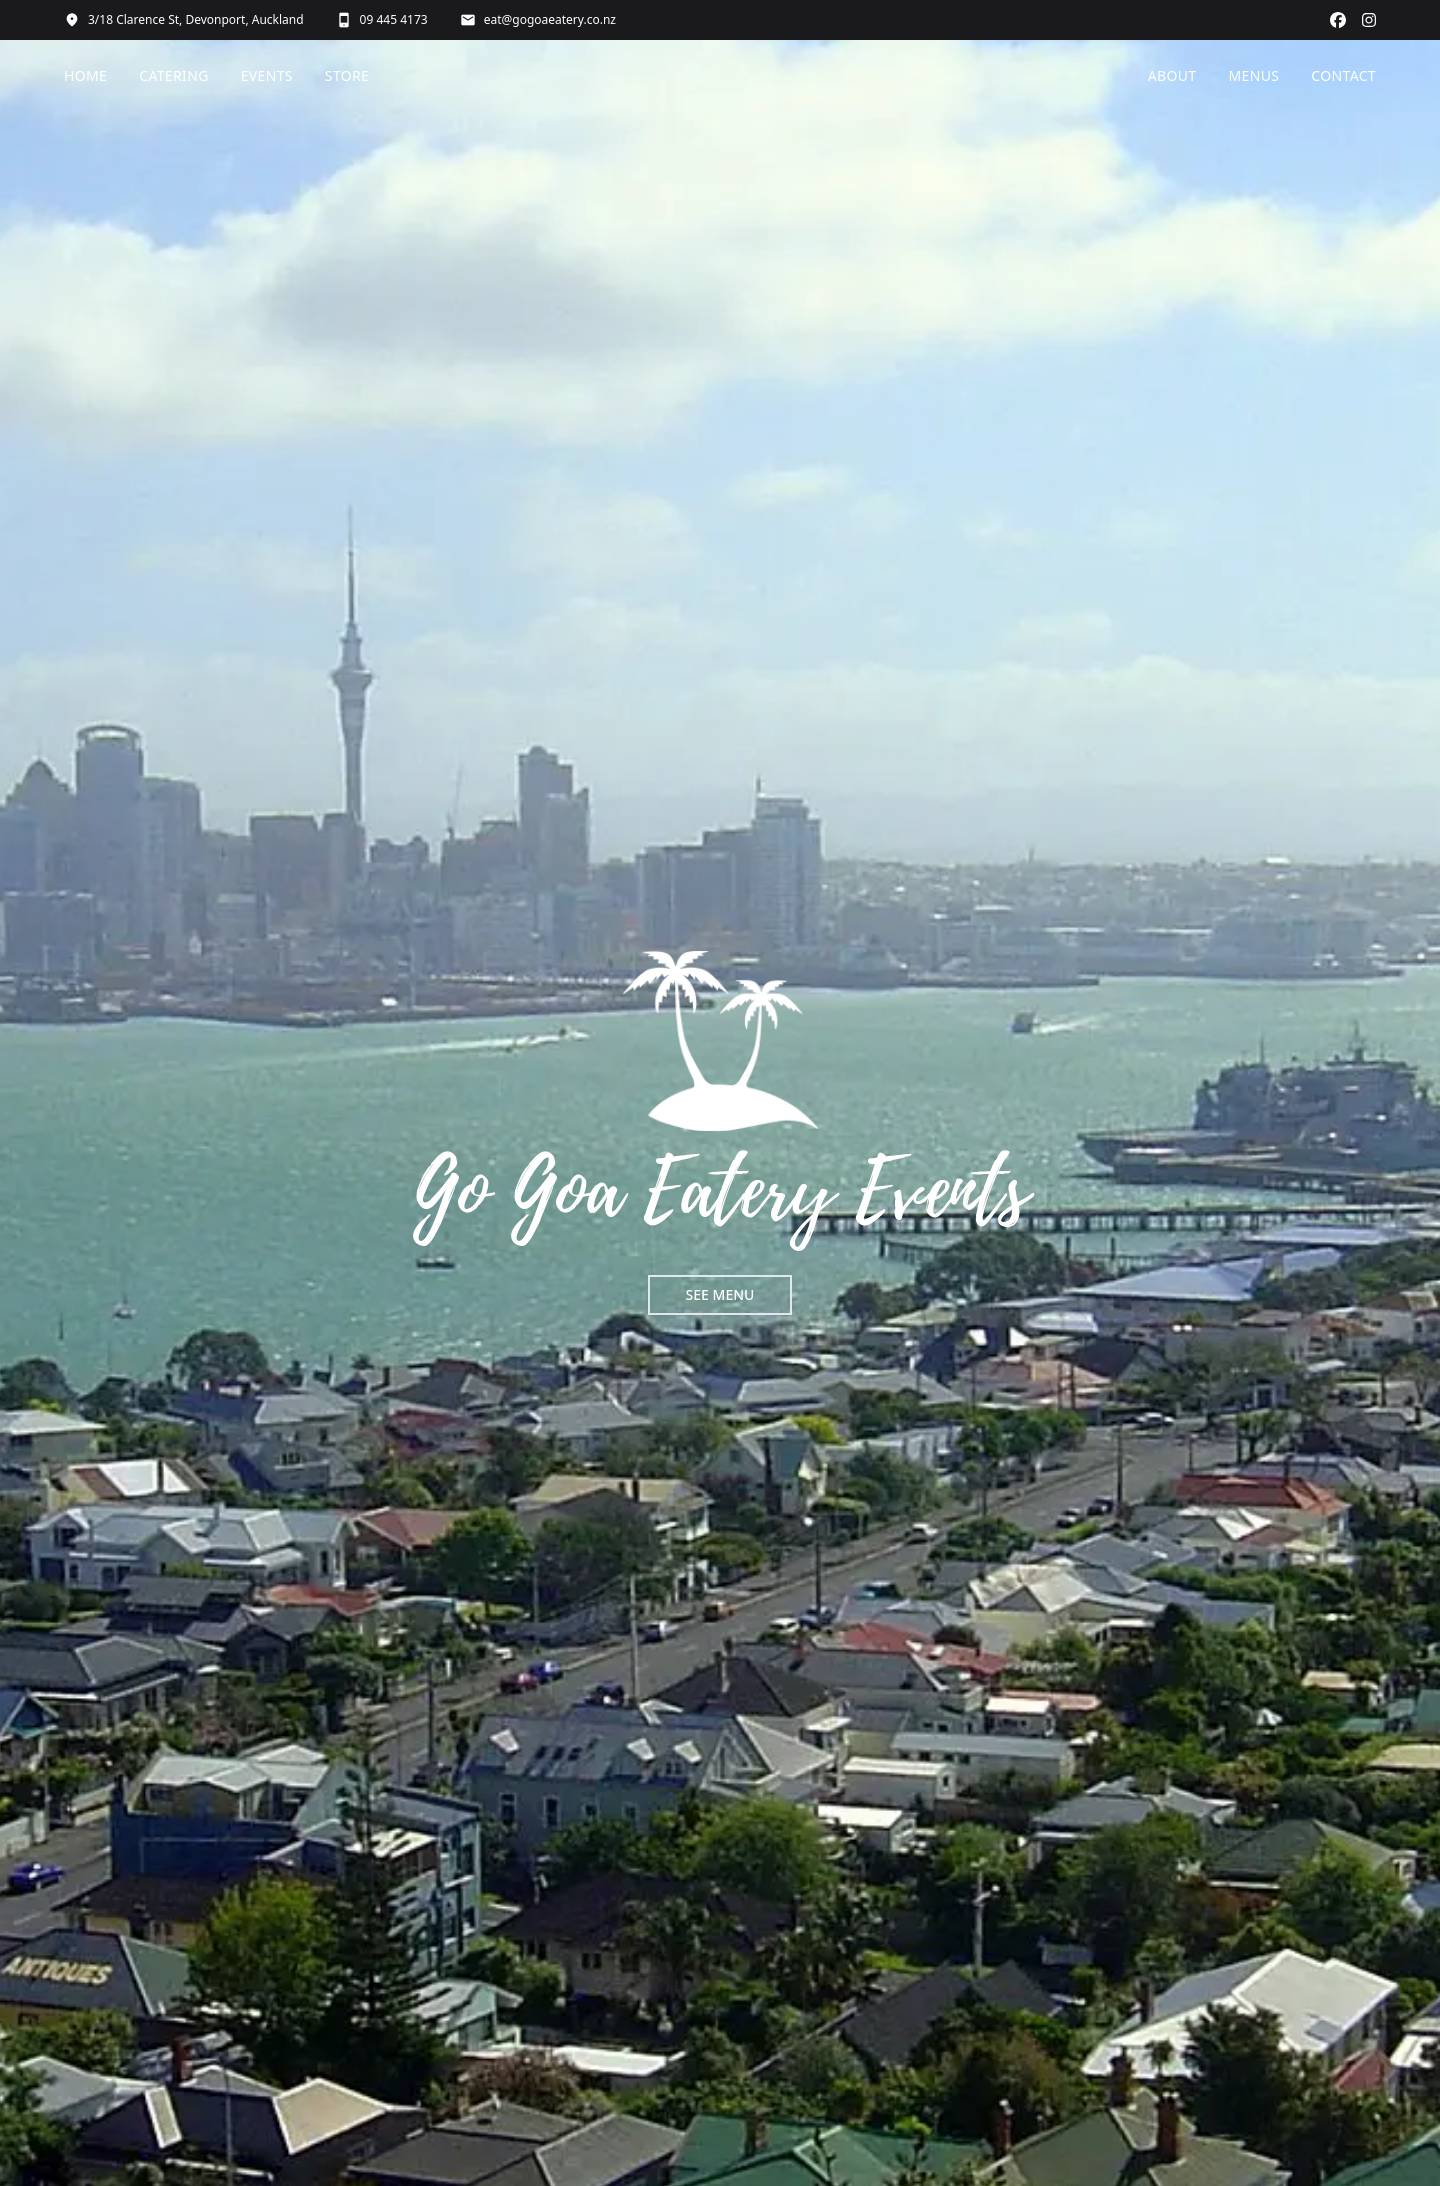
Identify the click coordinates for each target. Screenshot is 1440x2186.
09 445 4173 (382, 20)
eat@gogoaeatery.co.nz (538, 20)
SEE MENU (720, 1294)
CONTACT (1343, 75)
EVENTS (267, 75)
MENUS (1254, 75)
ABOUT (1172, 75)
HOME (85, 75)
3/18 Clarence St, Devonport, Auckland (184, 20)
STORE (347, 75)
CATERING (173, 75)
